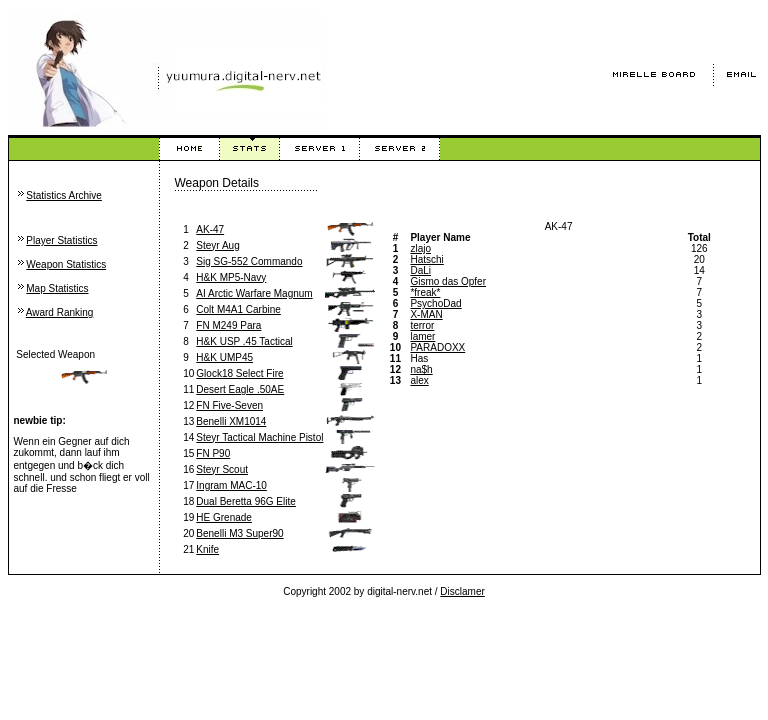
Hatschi (426, 259)
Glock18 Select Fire (239, 373)
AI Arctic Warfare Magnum (254, 293)
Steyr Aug (217, 245)
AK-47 (210, 229)
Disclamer (462, 591)
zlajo (420, 248)
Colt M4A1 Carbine (238, 309)
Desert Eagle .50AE (240, 389)
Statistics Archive (64, 195)
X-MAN (426, 314)
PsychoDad (435, 303)
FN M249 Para (228, 325)
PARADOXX (437, 347)
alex (419, 380)
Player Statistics (61, 240)
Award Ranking (60, 312)
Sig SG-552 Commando (249, 261)
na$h (421, 369)
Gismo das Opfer (448, 281)
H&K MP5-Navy (231, 277)
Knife (207, 549)
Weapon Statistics (66, 264)
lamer (422, 336)
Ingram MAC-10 (231, 485)
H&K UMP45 (224, 357)
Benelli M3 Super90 (239, 533)
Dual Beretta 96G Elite (246, 501)
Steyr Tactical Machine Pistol (259, 437)
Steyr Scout (222, 469)
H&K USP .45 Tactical (244, 341)
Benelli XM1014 (231, 421)
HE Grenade (224, 517)
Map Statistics (57, 288)
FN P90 (213, 453)
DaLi (420, 270)
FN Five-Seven (229, 405)
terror (422, 325)
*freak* (425, 292)
